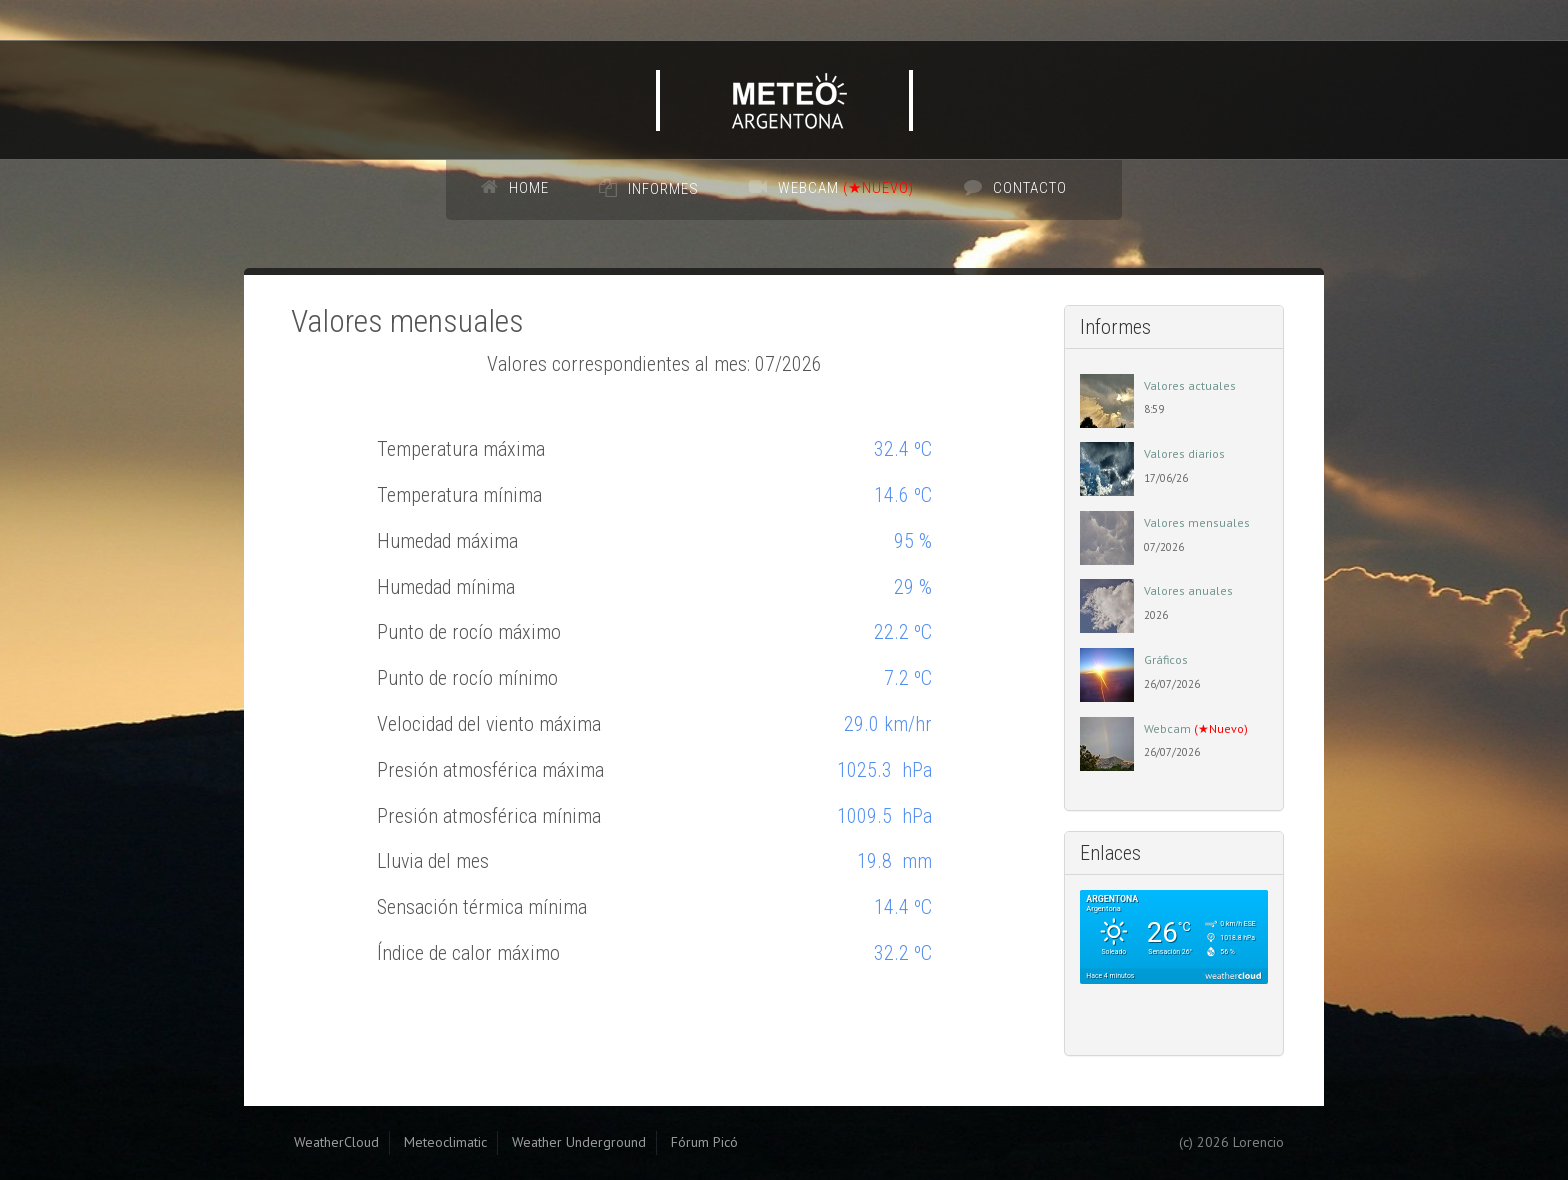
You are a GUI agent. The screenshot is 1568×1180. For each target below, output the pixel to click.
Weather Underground (579, 1142)
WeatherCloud (336, 1142)
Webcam (846, 188)
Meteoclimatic (445, 1142)
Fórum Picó (704, 1142)
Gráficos (1166, 659)
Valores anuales (1188, 590)
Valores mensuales (1197, 522)
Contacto (1030, 188)
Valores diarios (1184, 453)
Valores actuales (1190, 385)
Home (529, 188)
